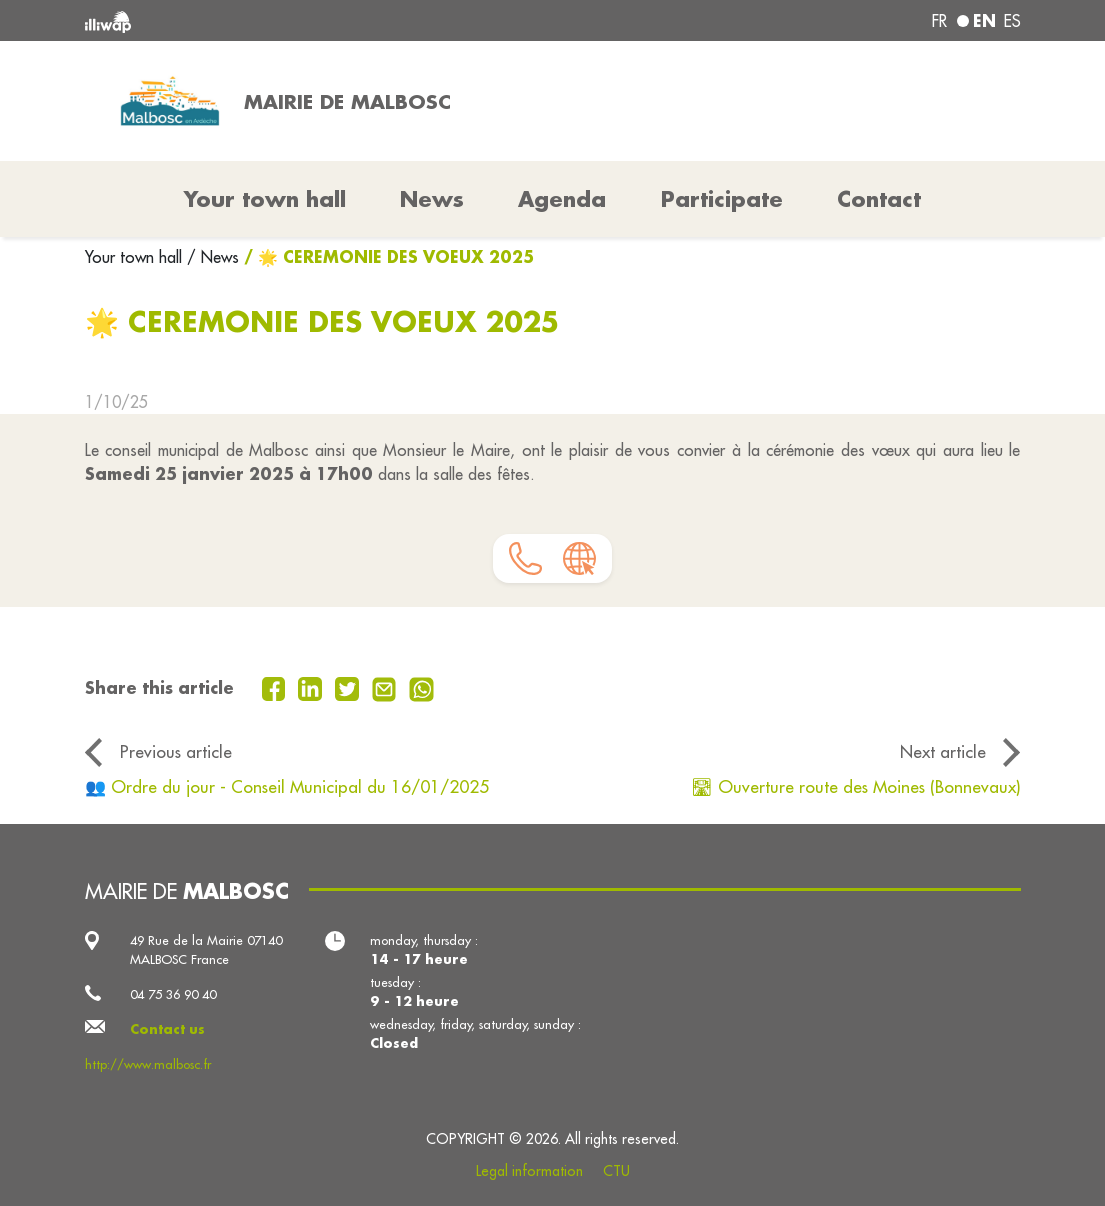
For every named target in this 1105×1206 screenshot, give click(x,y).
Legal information (529, 1171)
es (1012, 21)
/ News (213, 257)
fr (939, 21)
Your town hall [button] (265, 199)
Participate (722, 199)
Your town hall (136, 257)
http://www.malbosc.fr (148, 1064)
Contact (879, 199)
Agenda (562, 199)
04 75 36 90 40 (173, 994)
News (432, 199)
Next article (943, 752)
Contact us (167, 1029)
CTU (616, 1171)
